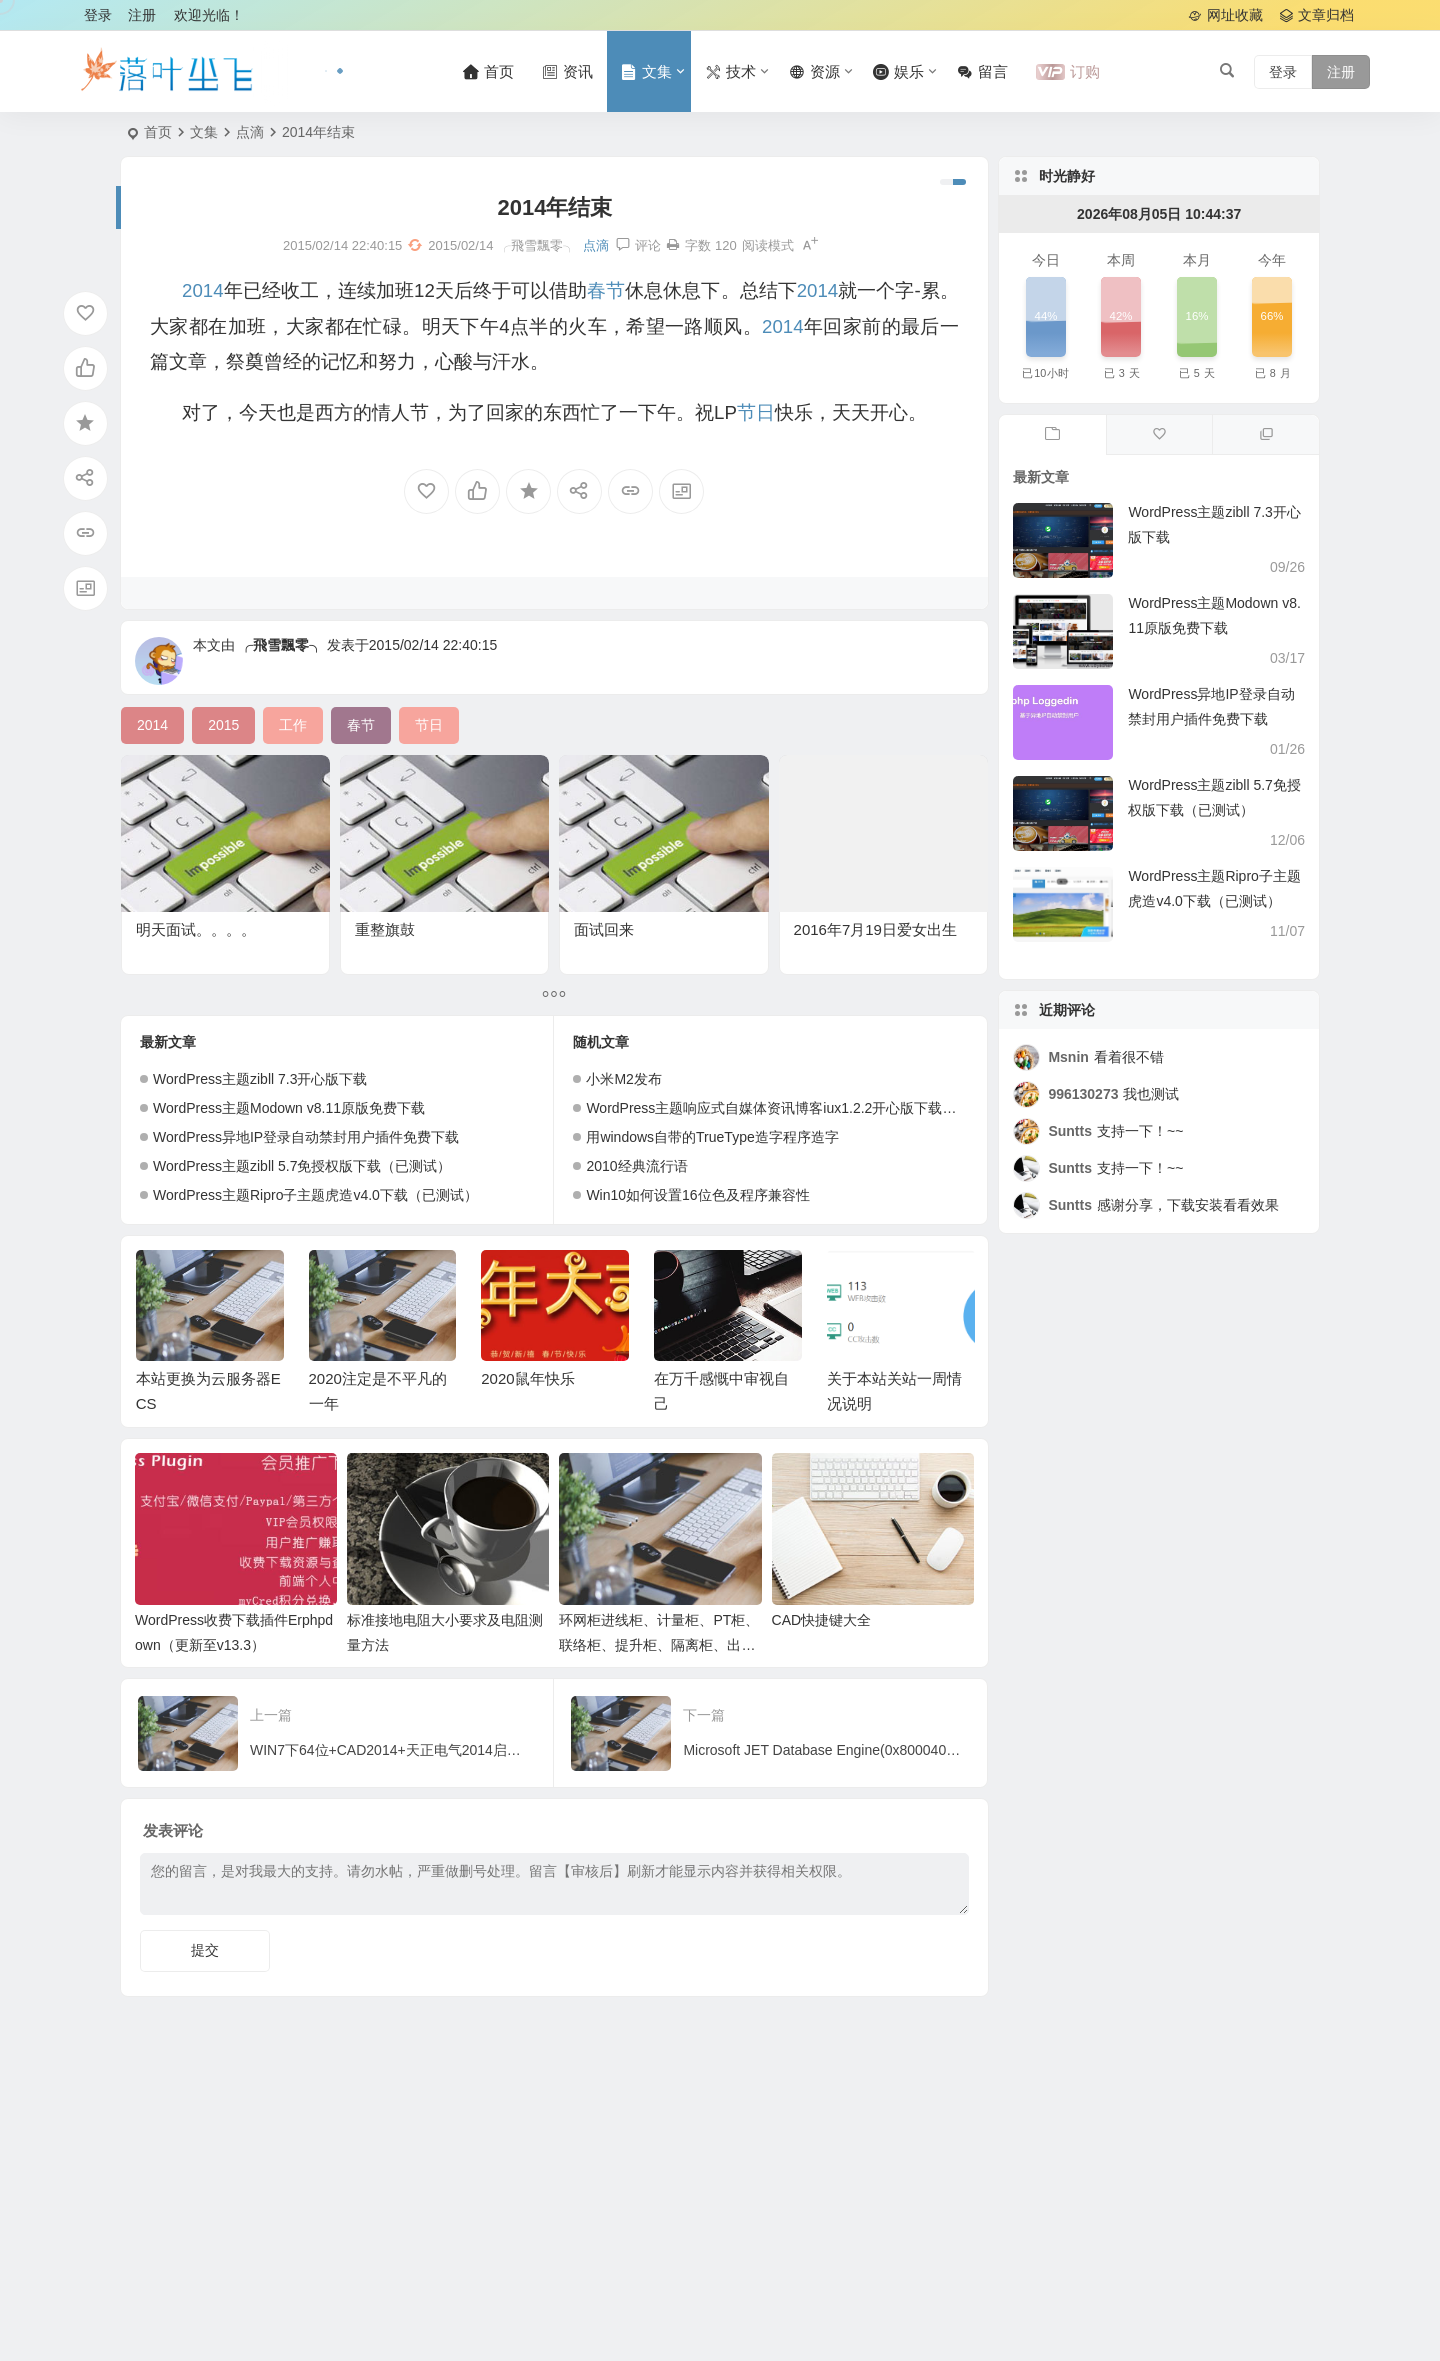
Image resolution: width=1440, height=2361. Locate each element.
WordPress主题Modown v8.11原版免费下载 (289, 1108)
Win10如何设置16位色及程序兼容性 (697, 1195)
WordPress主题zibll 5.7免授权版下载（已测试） (302, 1166)
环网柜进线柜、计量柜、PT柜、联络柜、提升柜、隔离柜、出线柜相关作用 (659, 1645)
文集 (204, 132)
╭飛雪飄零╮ (281, 645)
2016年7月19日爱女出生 (875, 929)
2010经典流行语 (636, 1166)
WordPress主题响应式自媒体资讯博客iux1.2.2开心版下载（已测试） (799, 1108)
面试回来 (604, 929)
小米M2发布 (623, 1079)
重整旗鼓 (385, 929)
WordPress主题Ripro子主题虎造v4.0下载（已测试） (315, 1195)
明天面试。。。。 (196, 929)
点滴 (250, 132)
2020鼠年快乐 (527, 1378)
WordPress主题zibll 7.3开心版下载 (260, 1079)
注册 (142, 15)
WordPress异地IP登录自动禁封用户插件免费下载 (306, 1137)
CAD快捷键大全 (822, 1620)
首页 (158, 132)
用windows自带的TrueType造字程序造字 (712, 1137)
